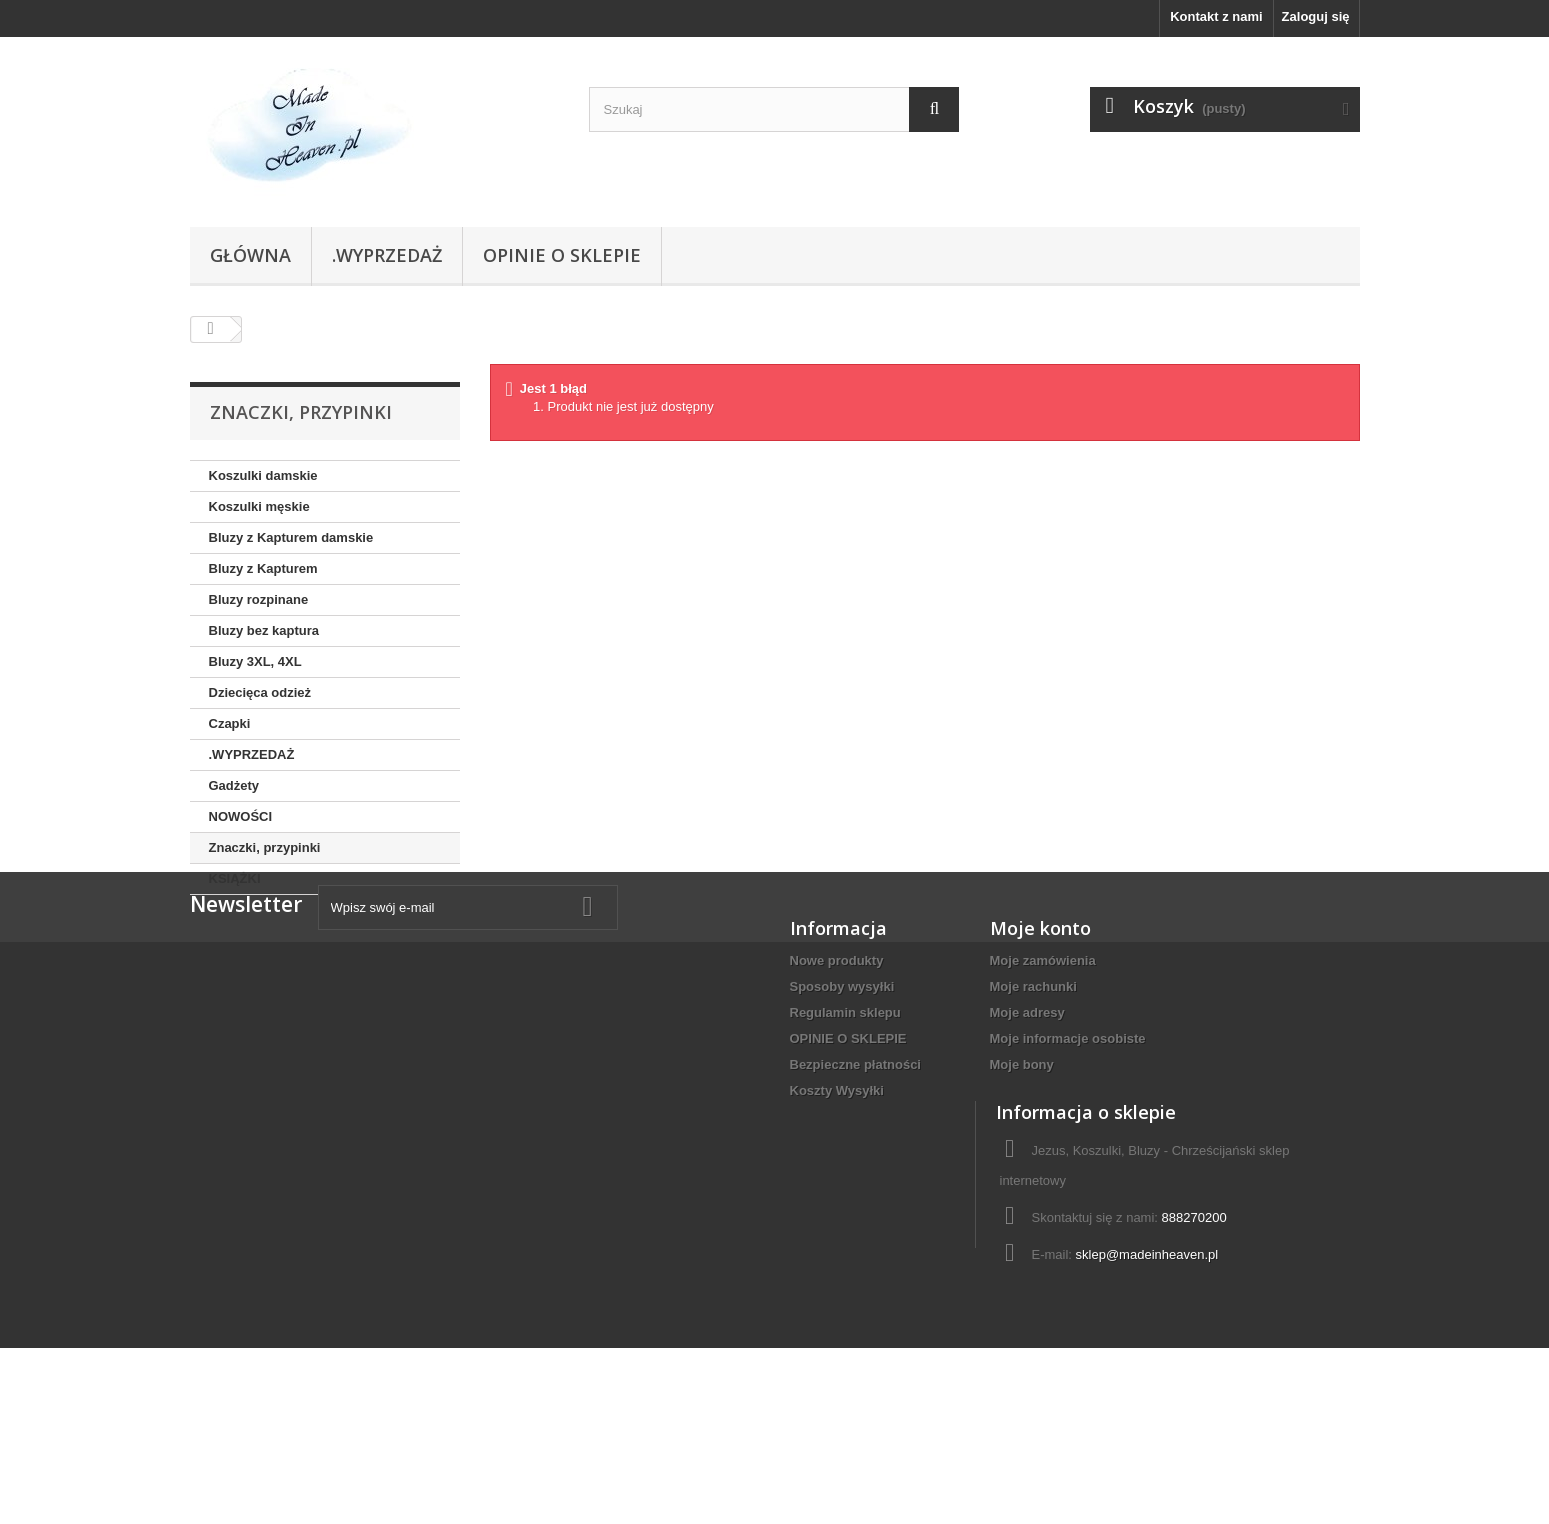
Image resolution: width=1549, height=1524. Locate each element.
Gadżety (234, 785)
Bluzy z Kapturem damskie (291, 537)
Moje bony (1022, 1167)
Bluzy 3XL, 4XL (255, 661)
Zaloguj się (1316, 16)
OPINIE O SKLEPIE (562, 255)
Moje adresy (1027, 1115)
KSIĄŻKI (235, 878)
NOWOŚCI (241, 816)
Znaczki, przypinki (265, 847)
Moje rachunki (1033, 1089)
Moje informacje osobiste (1068, 1141)
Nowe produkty (837, 1063)
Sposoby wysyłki (842, 1089)
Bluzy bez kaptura (264, 630)
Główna (250, 255)
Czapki (230, 723)
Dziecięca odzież (260, 692)
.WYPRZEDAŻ (387, 255)
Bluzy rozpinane (259, 599)
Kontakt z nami (1216, 16)
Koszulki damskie (263, 475)
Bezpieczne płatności (855, 1167)
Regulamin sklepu (845, 1115)
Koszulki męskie (259, 506)
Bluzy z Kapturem (263, 568)
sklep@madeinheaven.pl (1147, 1392)
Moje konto (1040, 1031)
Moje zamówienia (1043, 1063)
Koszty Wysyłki (837, 1193)
